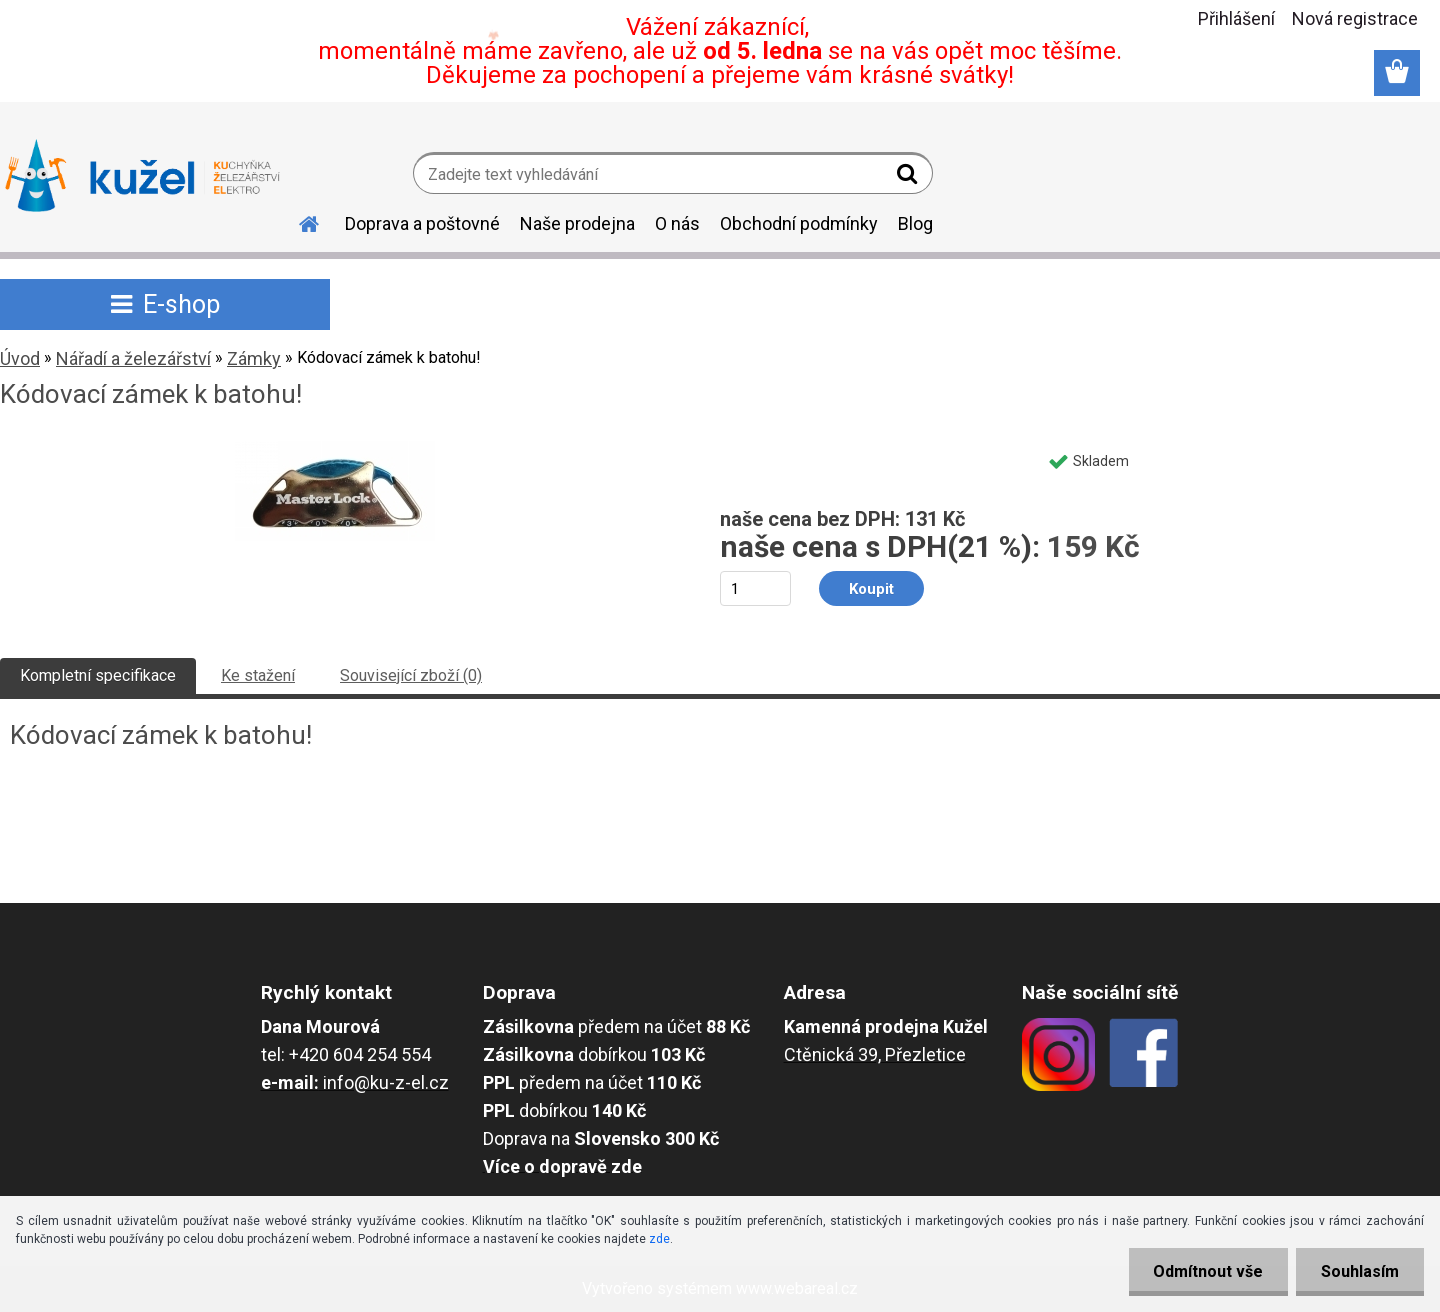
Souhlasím (1360, 1271)
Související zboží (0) (411, 675)
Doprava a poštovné (422, 223)
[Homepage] (297, 221)
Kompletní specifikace (98, 675)
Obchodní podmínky (799, 223)
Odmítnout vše (1208, 1271)
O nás (677, 223)
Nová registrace (1355, 18)
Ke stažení (258, 675)
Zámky (254, 358)
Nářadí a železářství (133, 358)
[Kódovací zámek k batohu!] (335, 448)
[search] (909, 178)
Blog (915, 223)
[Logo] (142, 176)
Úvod (20, 358)
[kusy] (755, 588)
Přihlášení (1236, 18)
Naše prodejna (577, 223)
